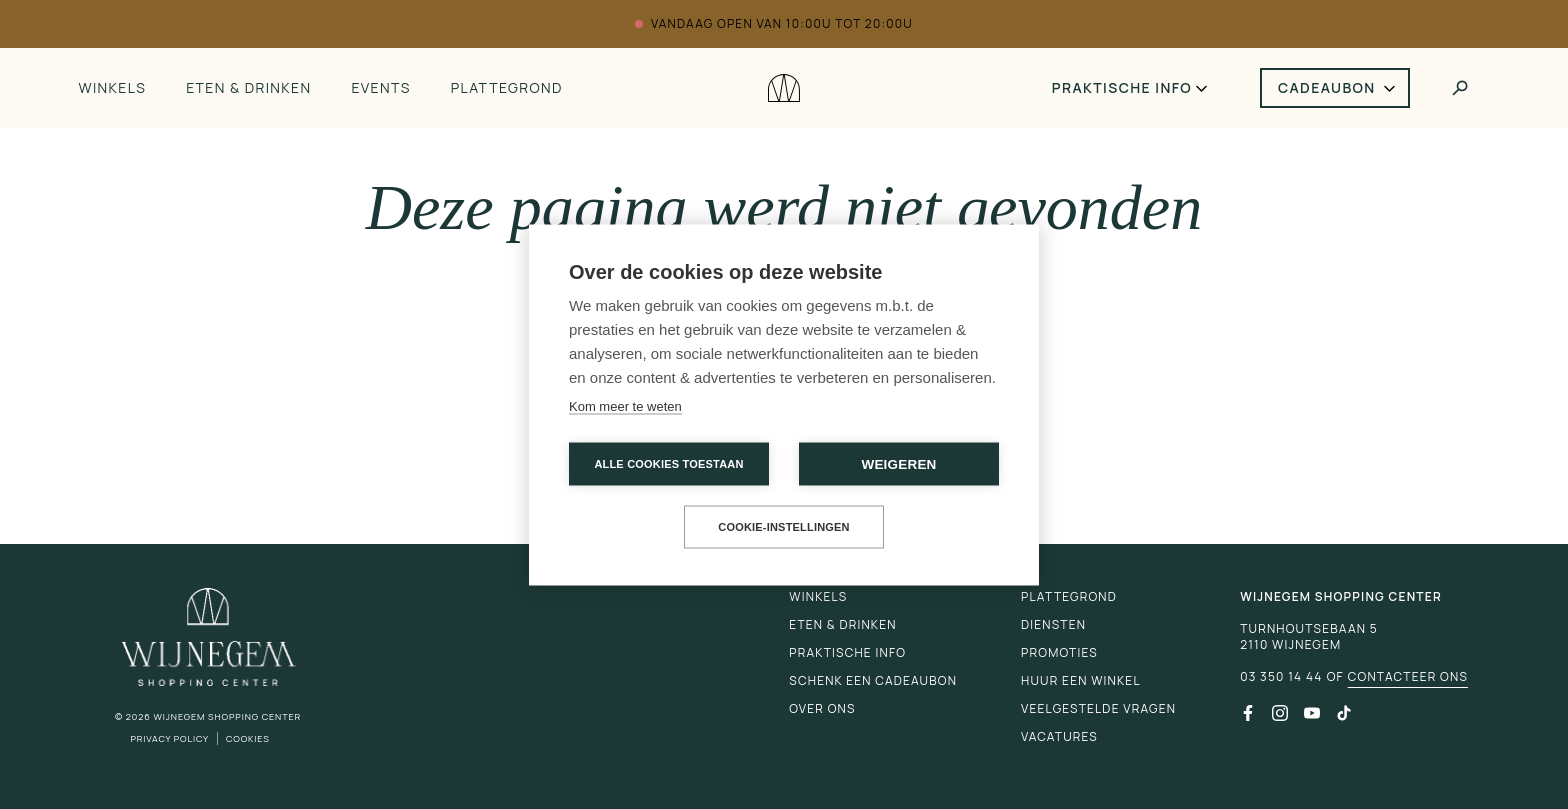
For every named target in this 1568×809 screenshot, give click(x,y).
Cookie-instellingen (784, 526)
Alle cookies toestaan (668, 463)
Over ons (822, 708)
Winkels (112, 87)
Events (380, 87)
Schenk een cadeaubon (873, 680)
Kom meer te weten (625, 405)
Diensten (1053, 624)
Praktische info (1122, 87)
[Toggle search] (1460, 88)
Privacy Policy (169, 738)
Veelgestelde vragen (1098, 708)
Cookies (248, 738)
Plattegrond (507, 87)
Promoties (1059, 652)
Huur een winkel (1081, 680)
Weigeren (898, 463)
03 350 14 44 (1281, 677)
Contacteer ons (1408, 677)
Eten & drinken (248, 87)
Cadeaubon (1327, 87)
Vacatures (1059, 736)
